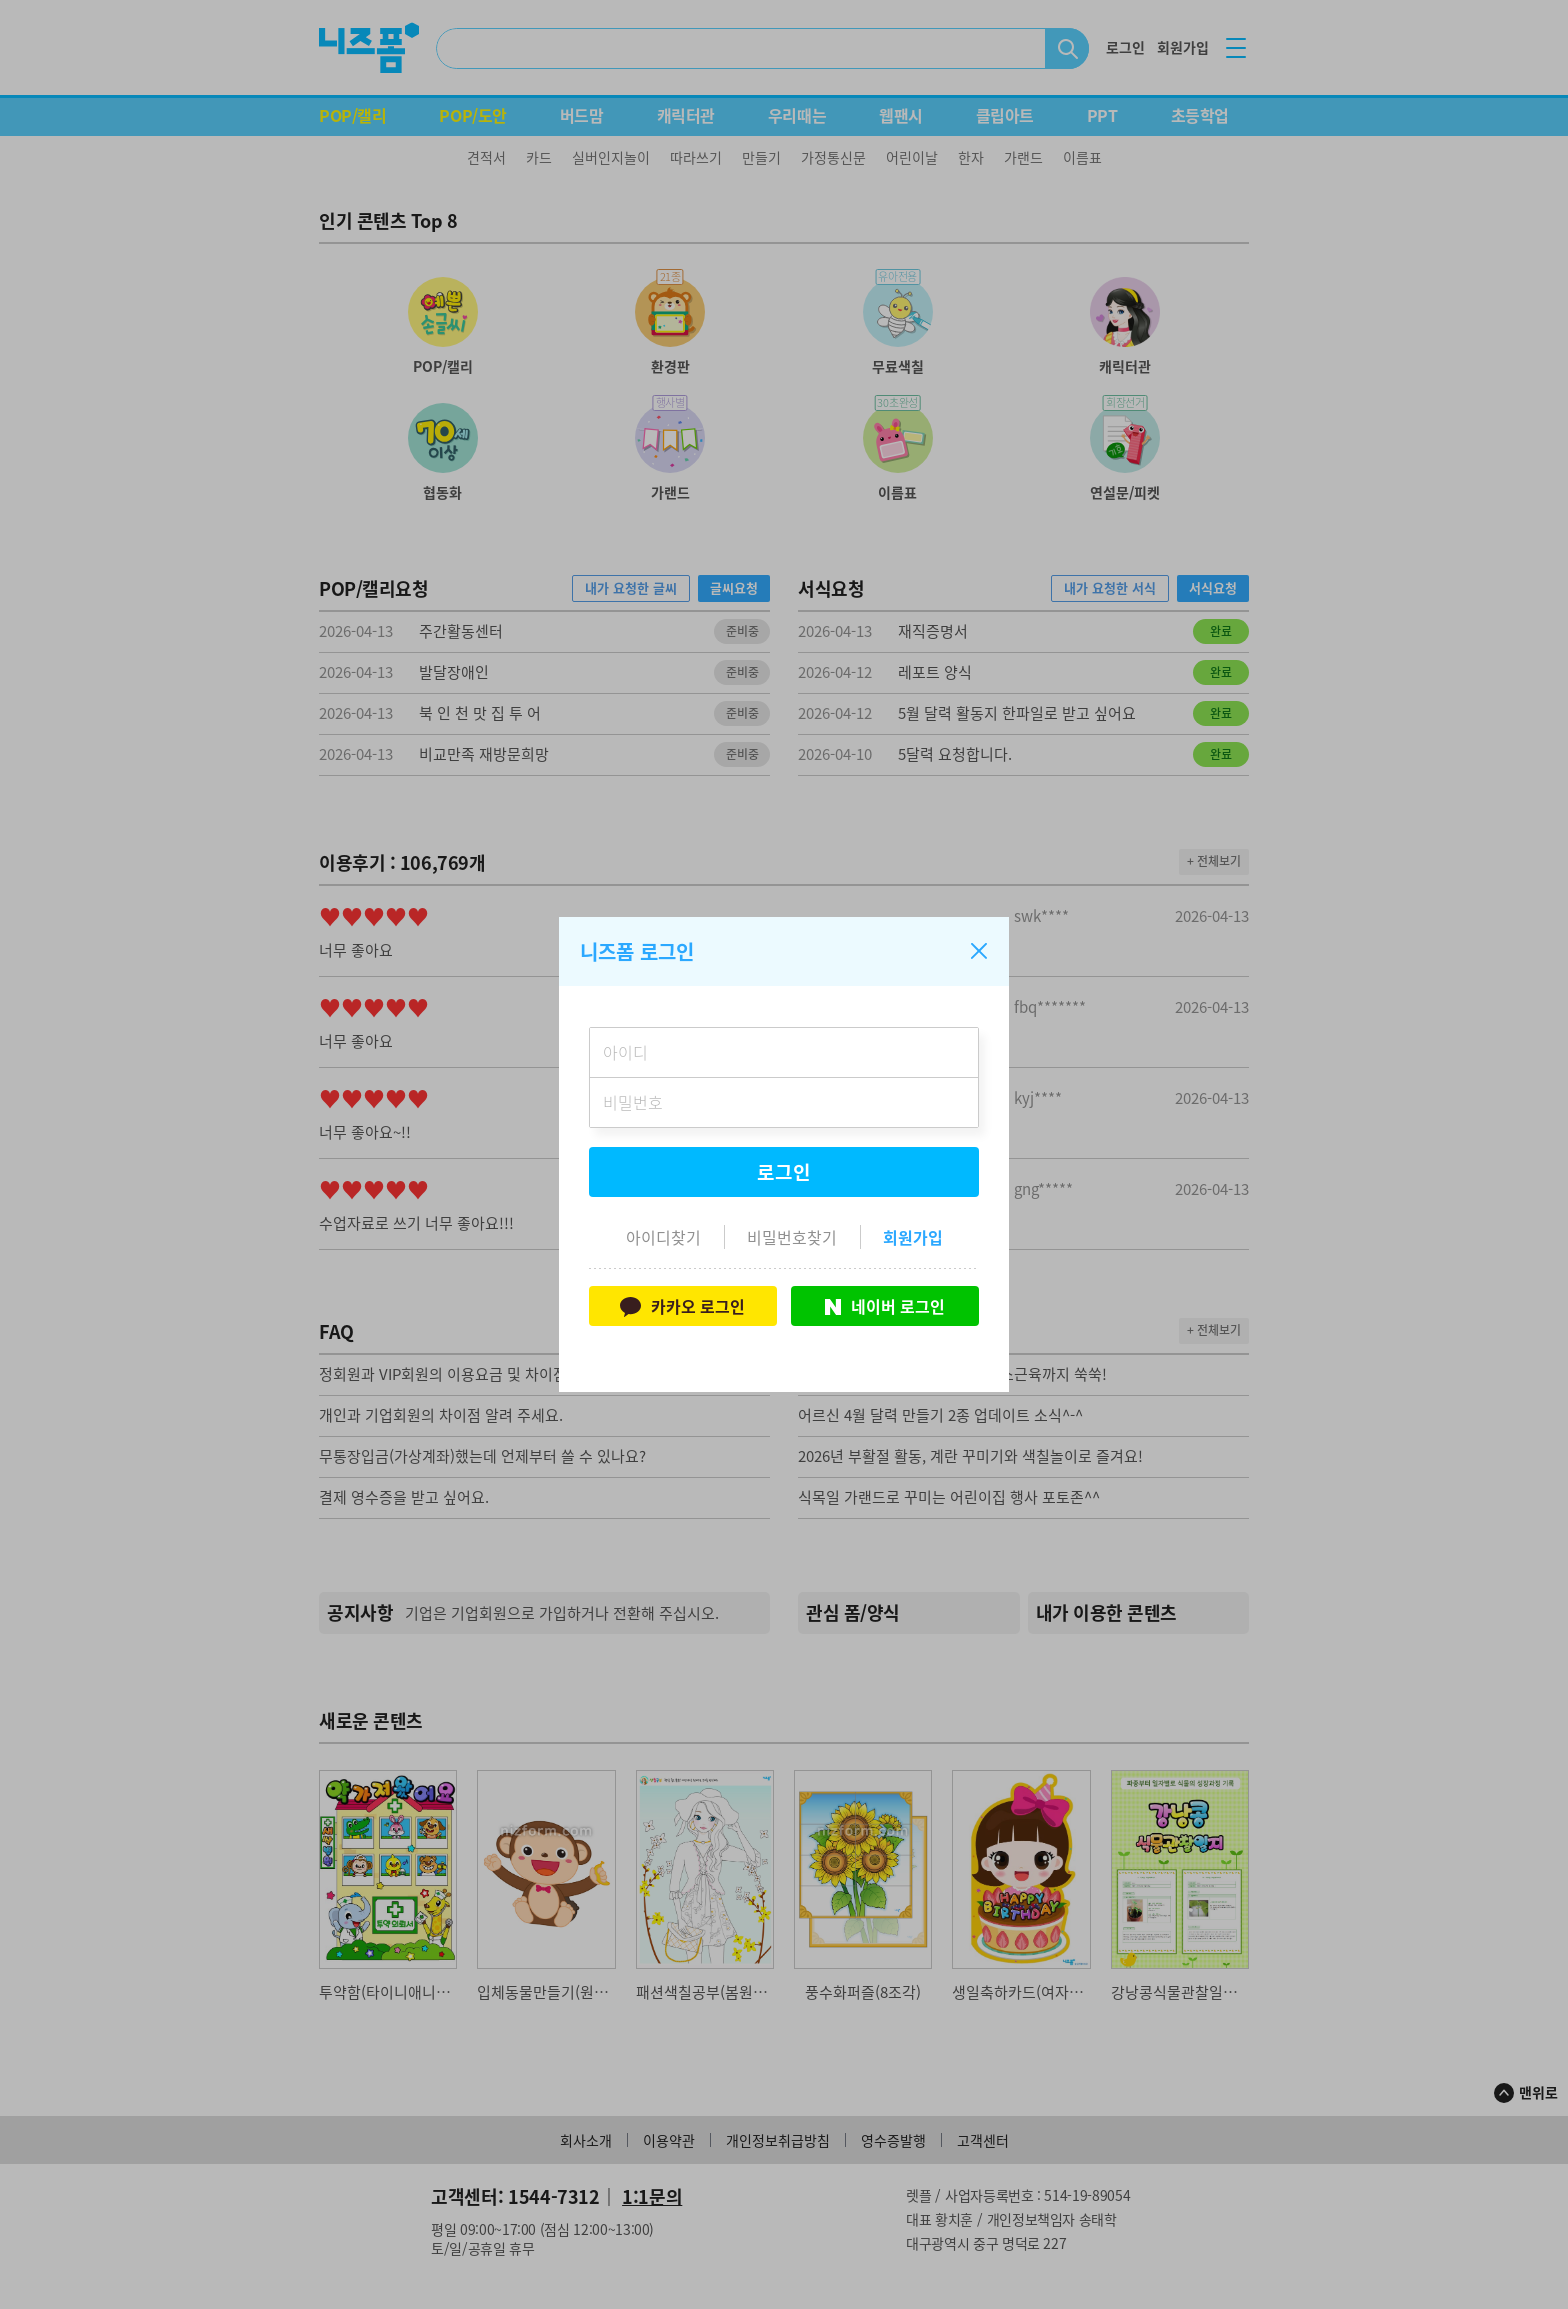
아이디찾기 (663, 1237)
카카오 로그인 (682, 1306)
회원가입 (913, 1237)
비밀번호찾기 (792, 1237)
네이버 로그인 (885, 1306)
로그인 (784, 1172)
